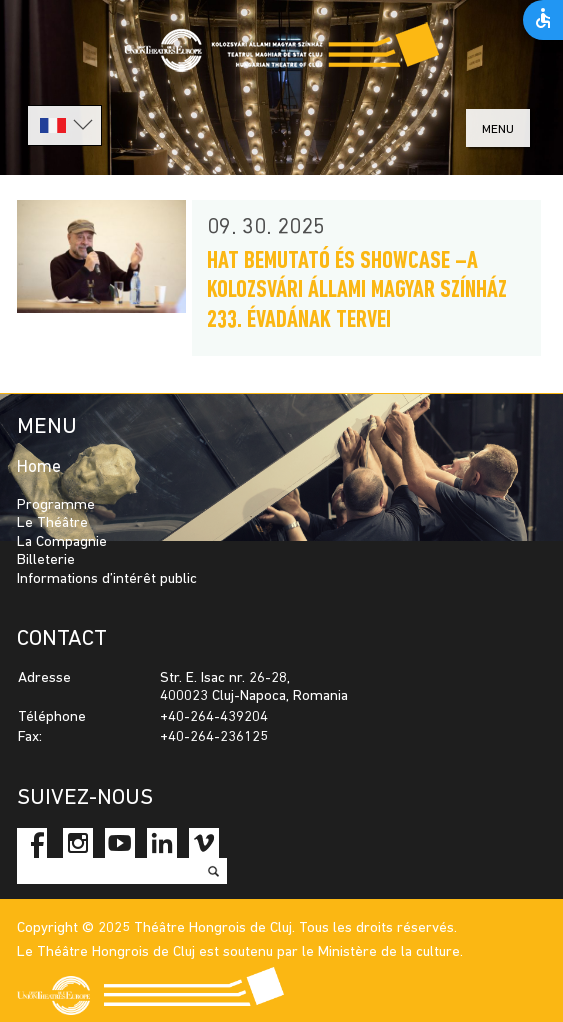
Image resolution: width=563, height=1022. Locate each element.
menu (498, 129)
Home (39, 467)
